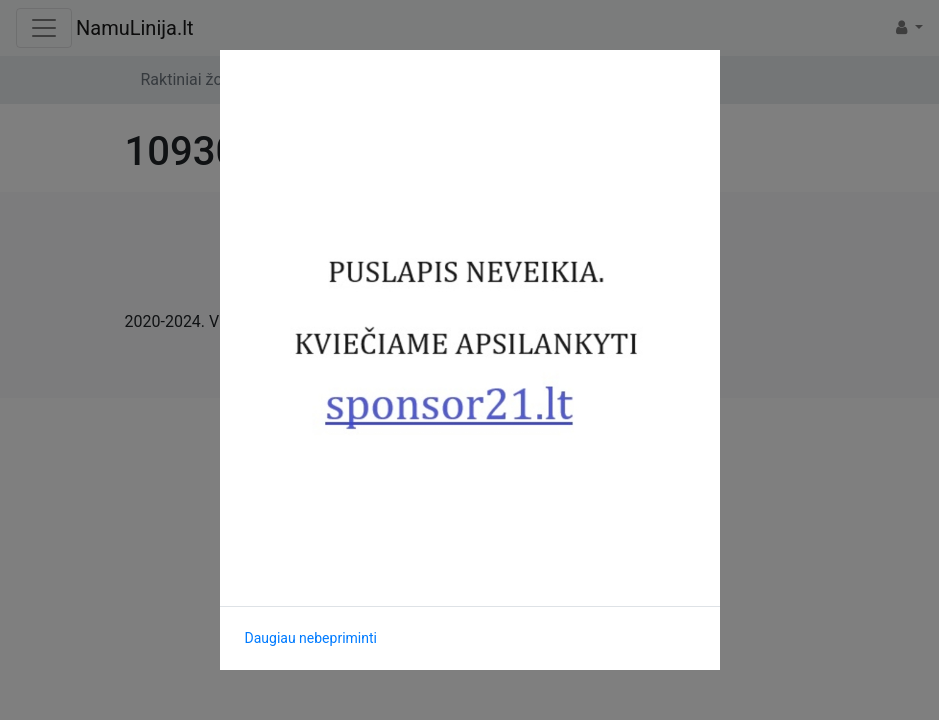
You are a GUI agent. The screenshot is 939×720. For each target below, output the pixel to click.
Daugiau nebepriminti (311, 638)
